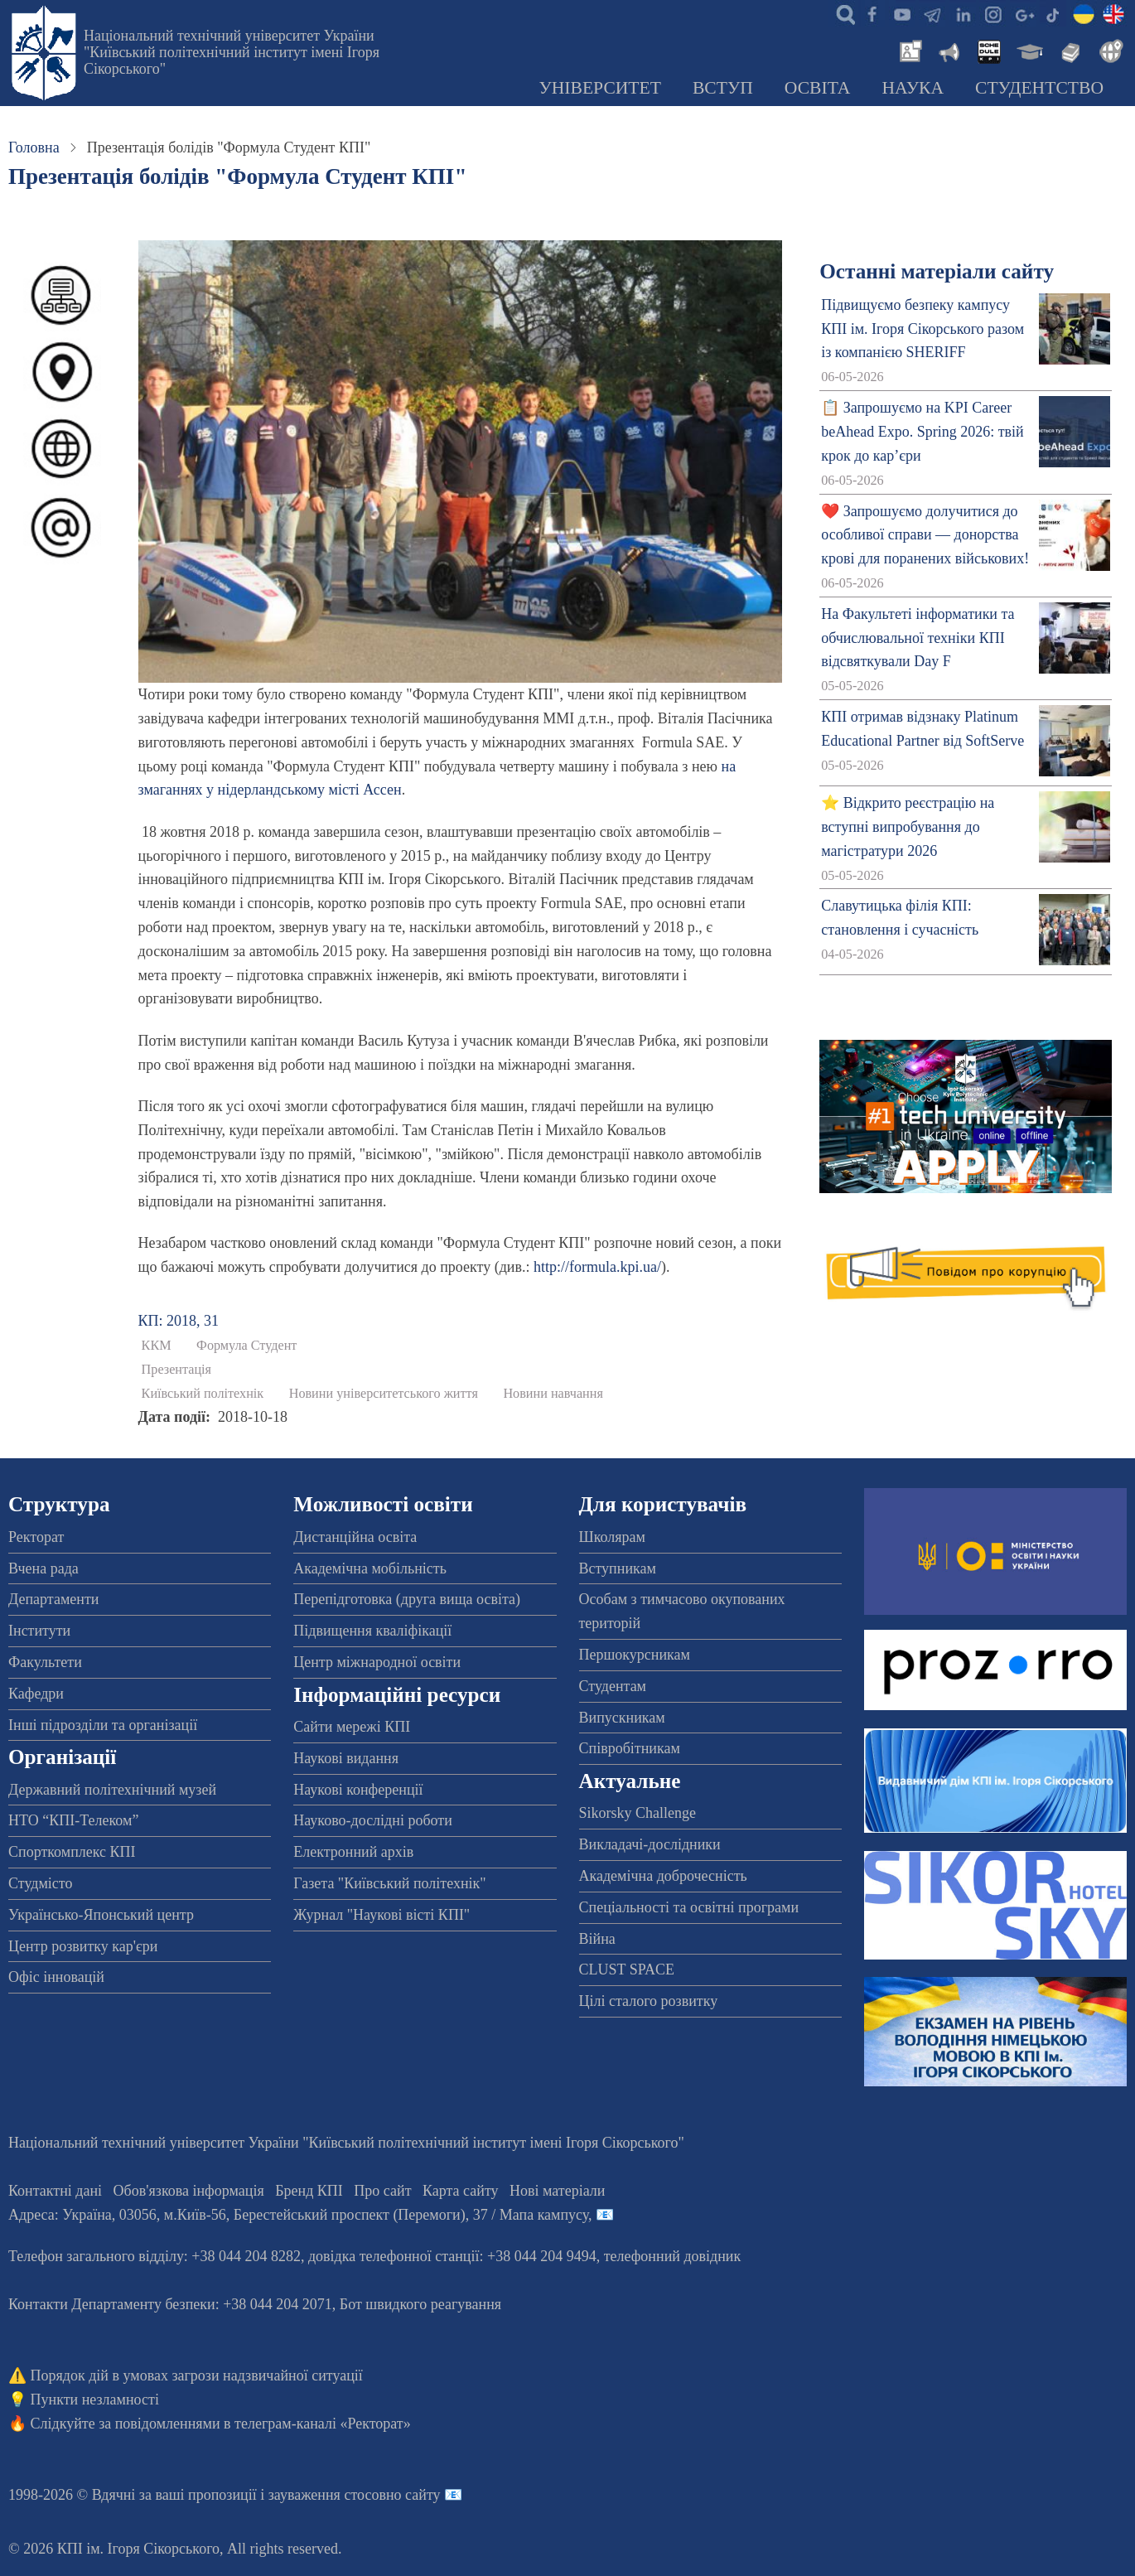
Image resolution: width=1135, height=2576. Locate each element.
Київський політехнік (203, 1393)
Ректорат (36, 1537)
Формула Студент (246, 1345)
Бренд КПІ (309, 2190)
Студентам (613, 1686)
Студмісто (40, 1883)
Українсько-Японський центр (101, 1915)
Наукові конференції (358, 1789)
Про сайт (382, 2190)
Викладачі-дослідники (650, 1844)
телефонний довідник (672, 2256)
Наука (912, 88)
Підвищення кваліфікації (372, 1630)
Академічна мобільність (370, 1568)
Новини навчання (552, 1393)
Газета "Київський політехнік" (389, 1883)
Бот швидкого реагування (420, 2304)
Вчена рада (43, 1568)
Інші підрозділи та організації (102, 1725)
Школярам (612, 1537)
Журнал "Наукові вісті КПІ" (381, 1915)
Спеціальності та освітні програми (689, 1907)
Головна (34, 147)
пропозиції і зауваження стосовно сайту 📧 (325, 2495)
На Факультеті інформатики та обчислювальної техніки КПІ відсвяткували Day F (917, 638)
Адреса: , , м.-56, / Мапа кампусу (298, 2214)
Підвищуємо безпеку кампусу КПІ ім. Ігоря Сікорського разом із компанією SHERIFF (922, 329)
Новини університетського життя (383, 1393)
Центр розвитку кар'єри (82, 1946)
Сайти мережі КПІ (351, 1726)
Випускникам (622, 1717)
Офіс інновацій (56, 1977)
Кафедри (36, 1693)
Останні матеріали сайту (936, 271)
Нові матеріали (557, 2190)
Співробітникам (629, 1748)
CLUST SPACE (627, 1969)
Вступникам (617, 1568)
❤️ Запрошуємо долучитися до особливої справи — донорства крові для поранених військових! (925, 535)
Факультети (45, 1662)
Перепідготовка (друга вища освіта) (406, 1599)
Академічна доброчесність (663, 1876)
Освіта (818, 88)
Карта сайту (461, 2190)
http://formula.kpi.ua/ (597, 1267)
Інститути (39, 1630)
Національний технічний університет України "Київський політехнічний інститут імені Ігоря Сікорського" (231, 52)
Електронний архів (353, 1852)
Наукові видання (345, 1758)
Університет (600, 88)
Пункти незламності (95, 2399)
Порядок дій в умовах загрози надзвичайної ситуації (197, 2375)
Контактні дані (55, 2190)
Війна (597, 1939)
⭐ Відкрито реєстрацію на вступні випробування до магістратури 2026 (907, 827)
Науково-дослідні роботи (372, 1820)
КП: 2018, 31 (179, 1320)
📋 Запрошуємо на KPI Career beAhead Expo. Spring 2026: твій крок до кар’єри (922, 431)
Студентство (1039, 88)
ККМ (156, 1345)
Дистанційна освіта (355, 1537)
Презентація (176, 1369)
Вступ (723, 88)
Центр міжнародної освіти (377, 1662)
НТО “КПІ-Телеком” (73, 1820)
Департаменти (53, 1599)
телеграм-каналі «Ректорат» (322, 2423)
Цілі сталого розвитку (648, 2001)
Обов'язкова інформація (189, 2190)
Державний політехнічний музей (112, 1789)
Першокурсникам (634, 1654)
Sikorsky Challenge (638, 1813)
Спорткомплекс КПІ (72, 1852)
